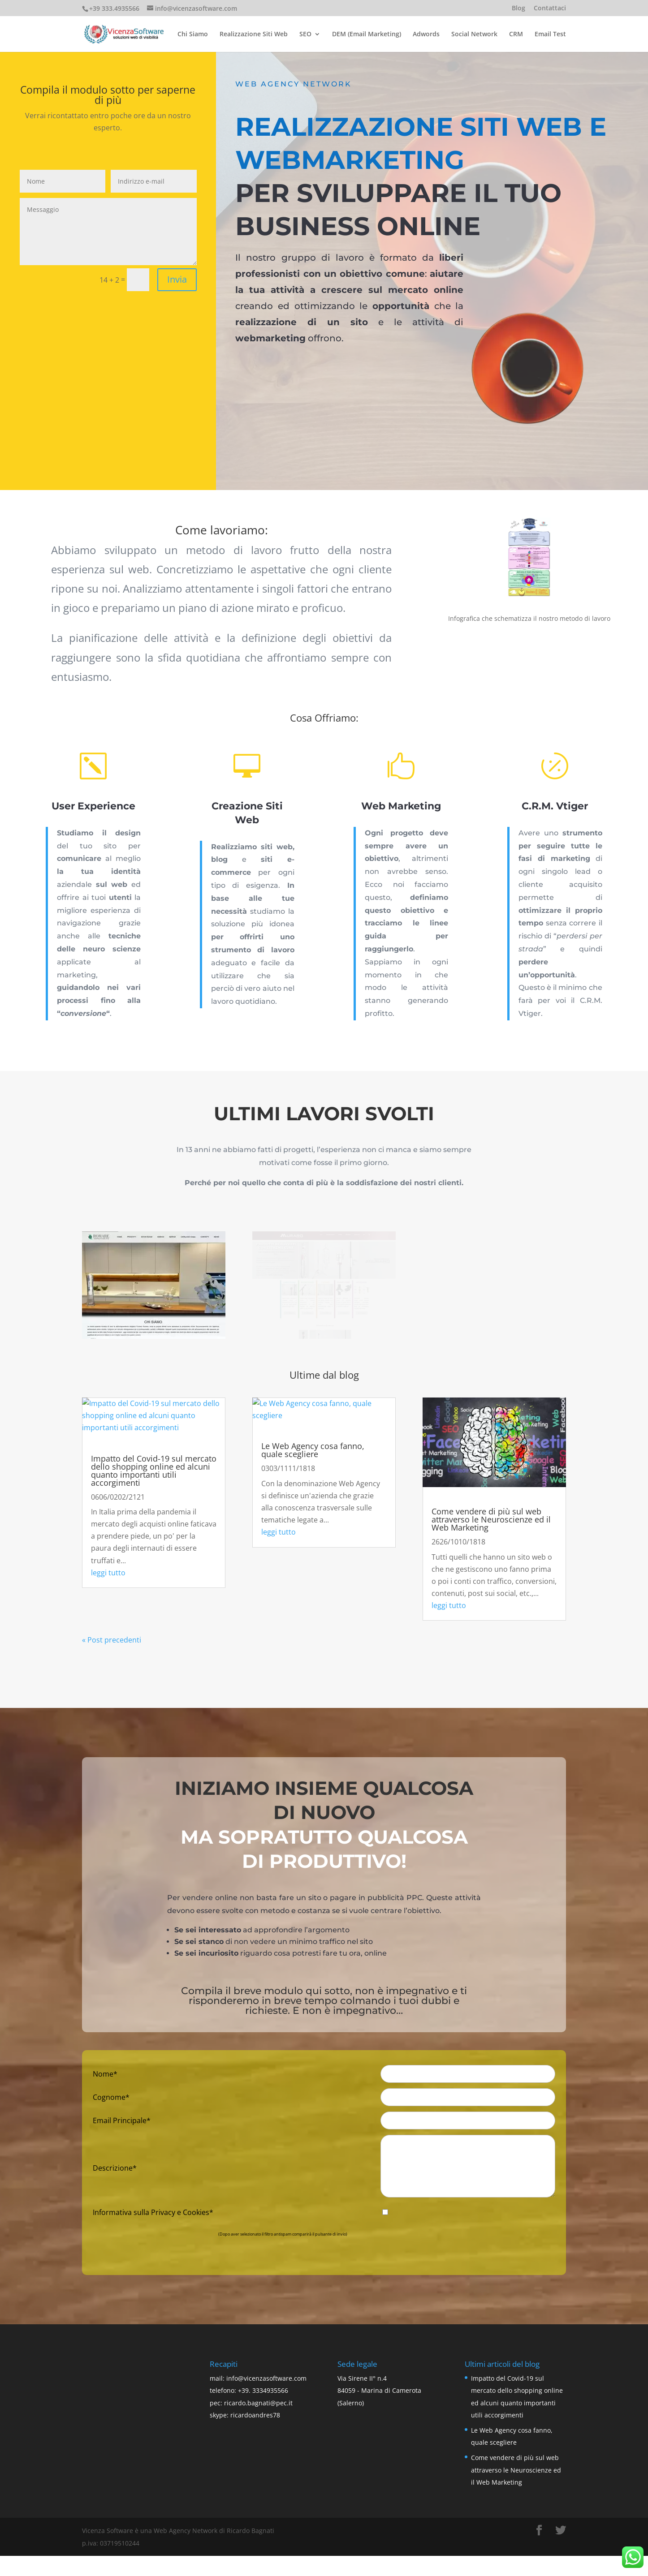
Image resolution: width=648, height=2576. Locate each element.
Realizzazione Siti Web (254, 34)
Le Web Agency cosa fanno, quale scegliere (312, 1450)
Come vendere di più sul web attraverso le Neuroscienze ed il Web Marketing (491, 1519)
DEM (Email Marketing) (366, 34)
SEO (305, 34)
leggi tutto (108, 1573)
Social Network (474, 34)
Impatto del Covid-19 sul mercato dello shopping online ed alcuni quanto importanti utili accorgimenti (153, 1470)
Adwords (426, 34)
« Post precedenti (111, 1640)
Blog (518, 8)
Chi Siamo (192, 34)
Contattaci (550, 8)
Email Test (550, 34)
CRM (516, 34)
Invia (178, 274)
